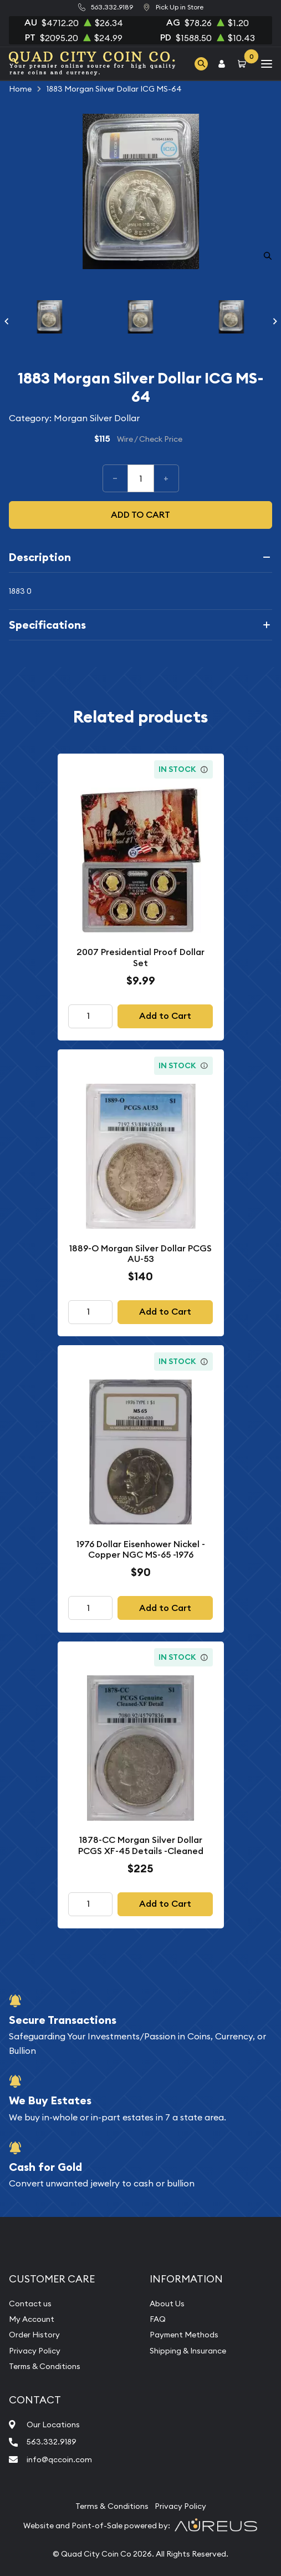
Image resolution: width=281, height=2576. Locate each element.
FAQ (158, 2319)
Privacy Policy (34, 2351)
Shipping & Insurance (188, 2351)
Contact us (30, 2304)
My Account (31, 2319)
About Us (167, 2304)
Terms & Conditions (44, 2366)
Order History (34, 2335)
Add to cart (140, 515)
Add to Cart (165, 1016)
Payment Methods (184, 2335)
